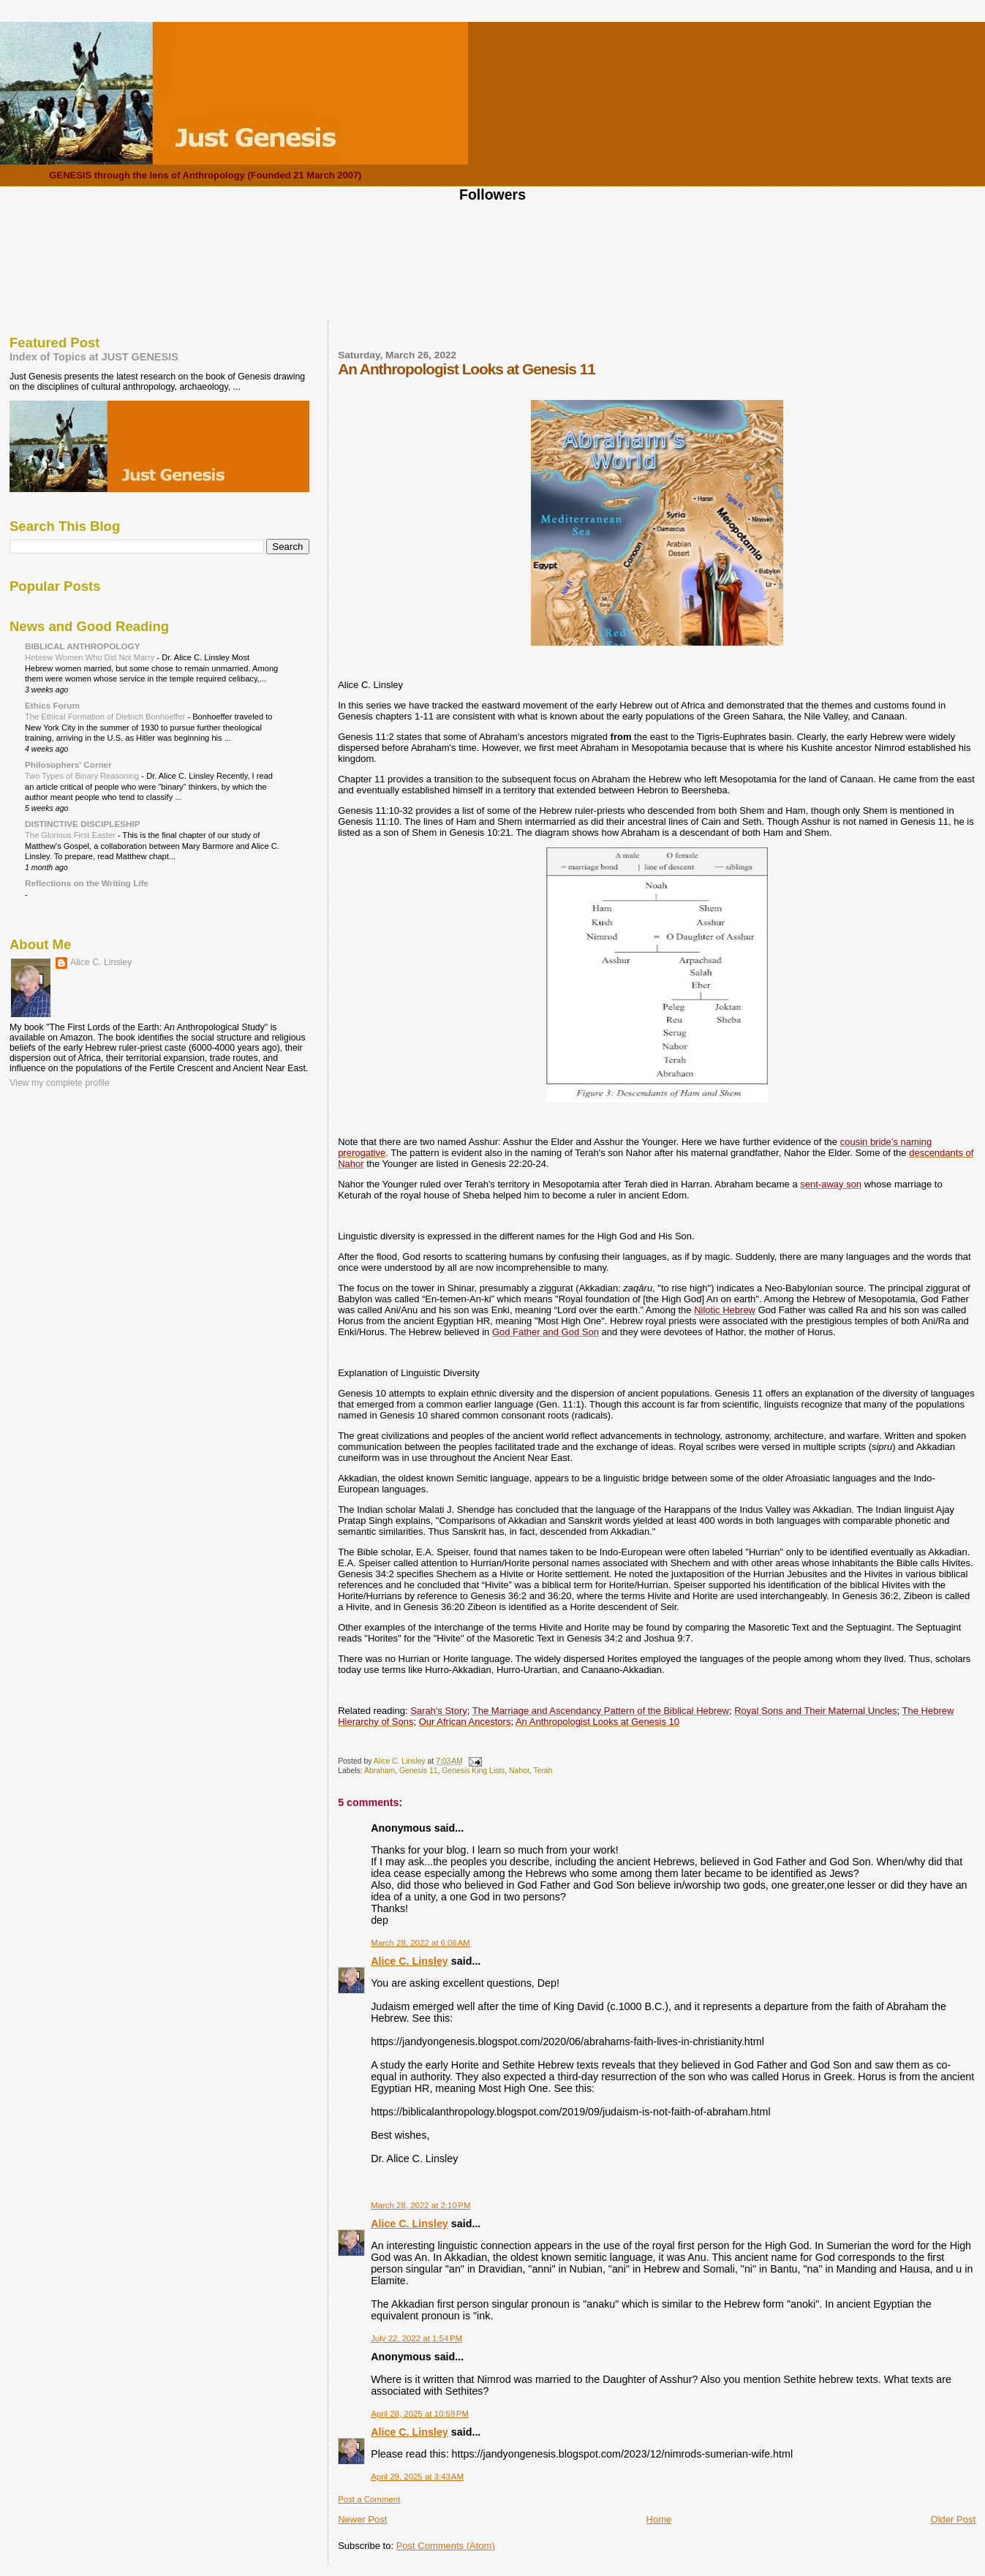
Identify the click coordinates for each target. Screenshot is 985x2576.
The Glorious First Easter (71, 835)
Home (659, 2519)
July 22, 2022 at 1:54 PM (416, 2338)
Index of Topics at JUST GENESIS (94, 357)
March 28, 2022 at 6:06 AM (420, 1942)
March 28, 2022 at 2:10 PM (420, 2205)
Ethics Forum (52, 705)
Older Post (953, 2519)
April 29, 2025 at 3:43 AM (417, 2476)
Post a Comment (369, 2499)
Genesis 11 (418, 1771)
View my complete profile (60, 1083)
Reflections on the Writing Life (86, 883)
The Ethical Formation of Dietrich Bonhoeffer (106, 716)
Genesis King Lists (473, 1771)
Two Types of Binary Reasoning (83, 775)
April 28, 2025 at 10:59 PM (420, 2413)
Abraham (379, 1771)
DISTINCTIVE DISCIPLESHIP (82, 823)
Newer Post (362, 2519)
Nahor (519, 1771)
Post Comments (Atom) (445, 2545)
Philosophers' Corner (68, 764)
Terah (542, 1771)
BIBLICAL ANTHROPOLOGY (82, 646)
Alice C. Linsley (409, 1961)
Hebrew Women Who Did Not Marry (90, 657)
